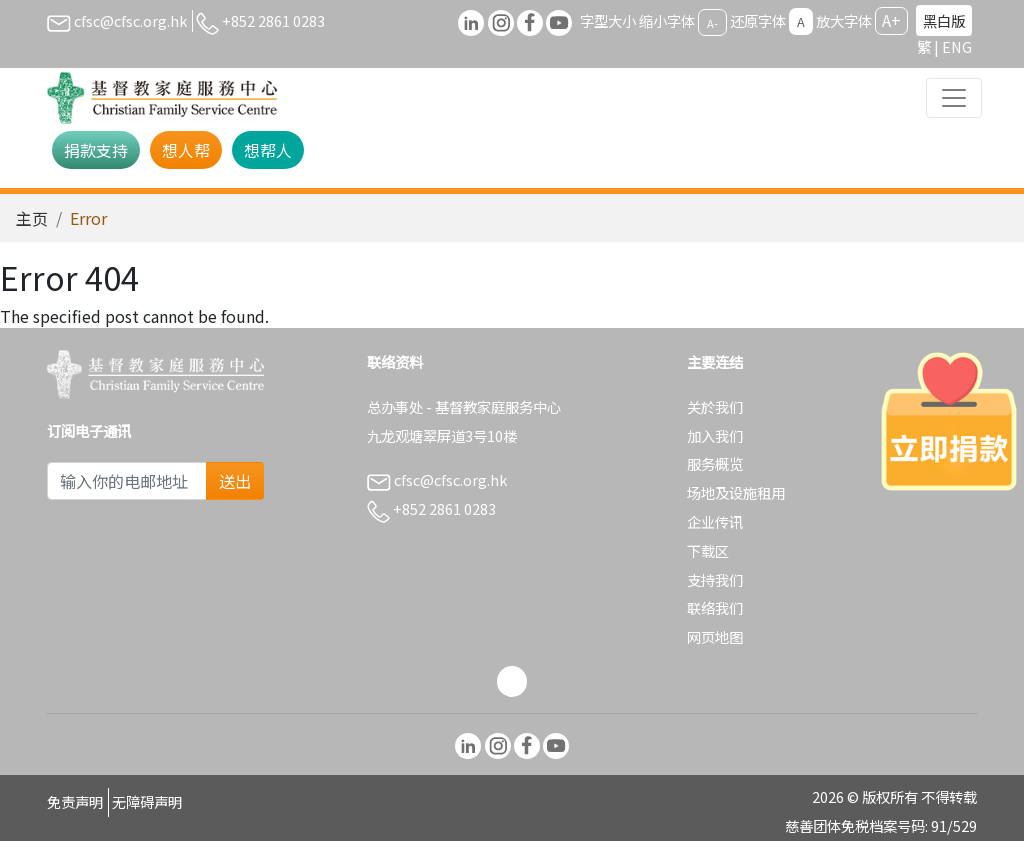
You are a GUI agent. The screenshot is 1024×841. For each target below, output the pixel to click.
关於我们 (715, 406)
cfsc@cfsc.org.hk (117, 20)
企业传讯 (715, 521)
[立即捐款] (949, 421)
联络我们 (715, 607)
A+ (891, 20)
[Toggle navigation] (954, 98)
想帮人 (268, 150)
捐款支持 (96, 150)
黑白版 (944, 20)
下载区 (708, 550)
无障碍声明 (147, 801)
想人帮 (186, 150)
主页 (32, 218)
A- (712, 22)
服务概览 (715, 463)
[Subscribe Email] (127, 481)
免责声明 (75, 801)
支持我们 (715, 579)
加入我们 (715, 435)
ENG (957, 46)
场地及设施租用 (736, 492)
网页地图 (715, 636)
